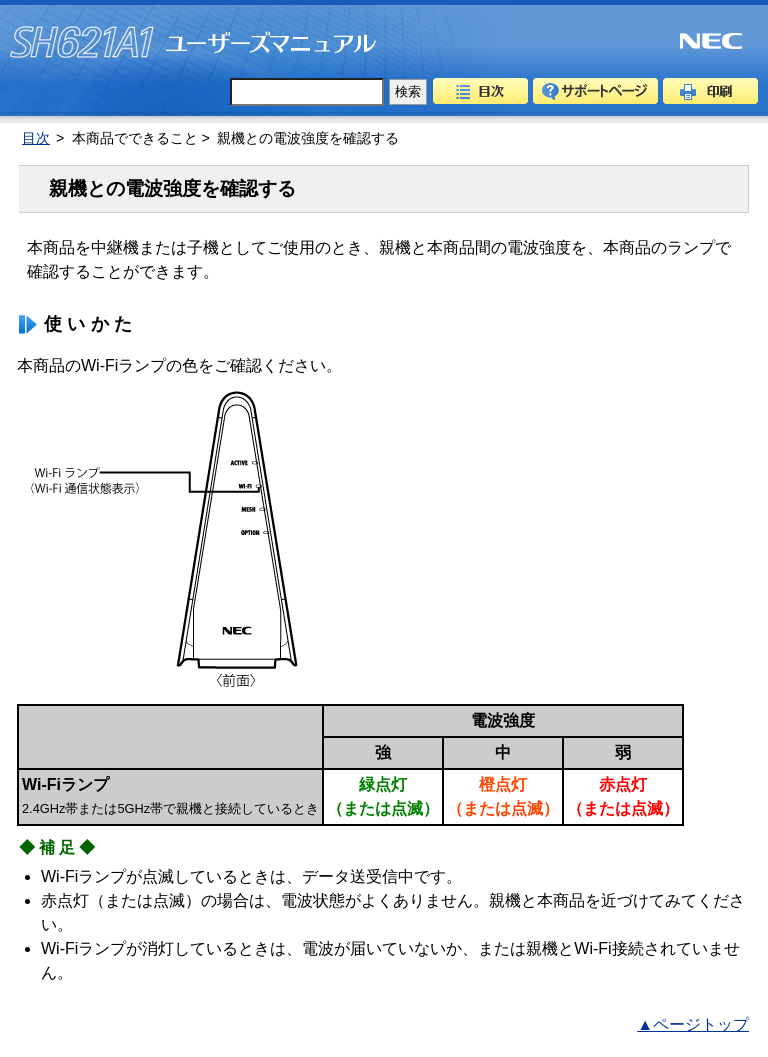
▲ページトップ (693, 1024)
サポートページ (595, 91)
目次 (480, 91)
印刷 (710, 91)
